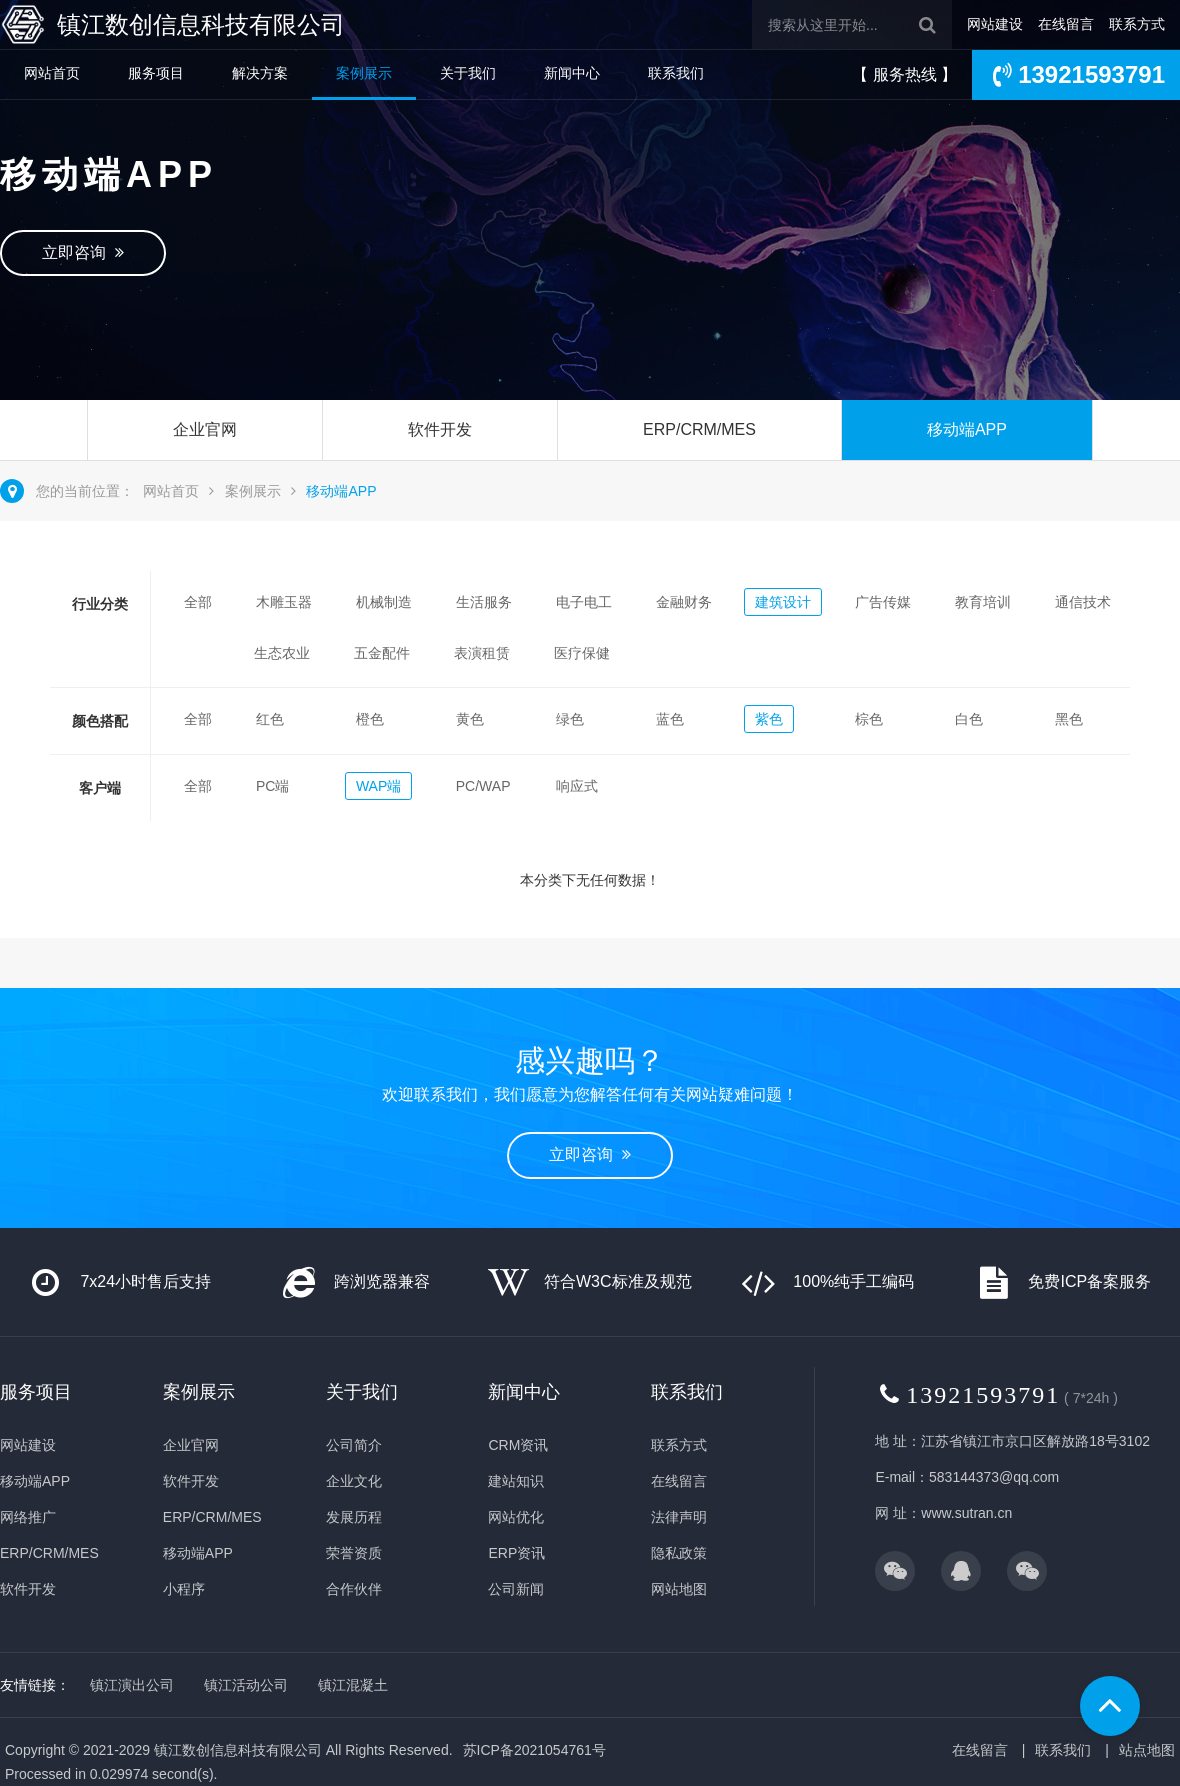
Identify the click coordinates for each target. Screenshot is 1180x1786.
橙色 (370, 719)
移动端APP (967, 429)
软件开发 (440, 429)
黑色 (1069, 719)
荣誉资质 (354, 1553)
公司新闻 (516, 1589)
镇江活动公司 (246, 1685)
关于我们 (468, 73)
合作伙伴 (354, 1589)
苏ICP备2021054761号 (534, 1750)
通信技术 (1083, 602)
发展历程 (354, 1517)
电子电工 (584, 602)
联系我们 (676, 73)
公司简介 (354, 1445)
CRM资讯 (518, 1445)
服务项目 (156, 73)
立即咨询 (83, 252)
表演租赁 (482, 653)
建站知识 (516, 1481)
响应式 (577, 786)
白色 (969, 719)
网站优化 (516, 1517)
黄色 (470, 719)
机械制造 (384, 602)
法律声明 (679, 1517)
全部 (198, 602)
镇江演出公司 (132, 1685)
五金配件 (382, 653)
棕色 (869, 719)
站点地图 (1147, 1750)
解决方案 (260, 73)
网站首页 (52, 73)
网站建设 (995, 24)
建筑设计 (783, 602)
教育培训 (983, 602)
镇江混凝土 (353, 1685)
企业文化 (354, 1481)
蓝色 (670, 719)
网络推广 (28, 1517)
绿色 (570, 719)
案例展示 (364, 73)
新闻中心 (572, 73)
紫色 (769, 719)
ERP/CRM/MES (699, 429)
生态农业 (282, 653)
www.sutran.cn (966, 1513)
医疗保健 (582, 653)
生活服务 (484, 602)
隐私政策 (679, 1553)
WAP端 (378, 786)
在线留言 (1066, 24)
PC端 (272, 786)
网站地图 (679, 1589)
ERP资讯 (516, 1553)
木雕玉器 (284, 602)
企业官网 (205, 429)
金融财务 (684, 602)
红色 (270, 719)
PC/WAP (483, 786)
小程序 (184, 1589)
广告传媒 (883, 602)
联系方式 (1137, 24)
